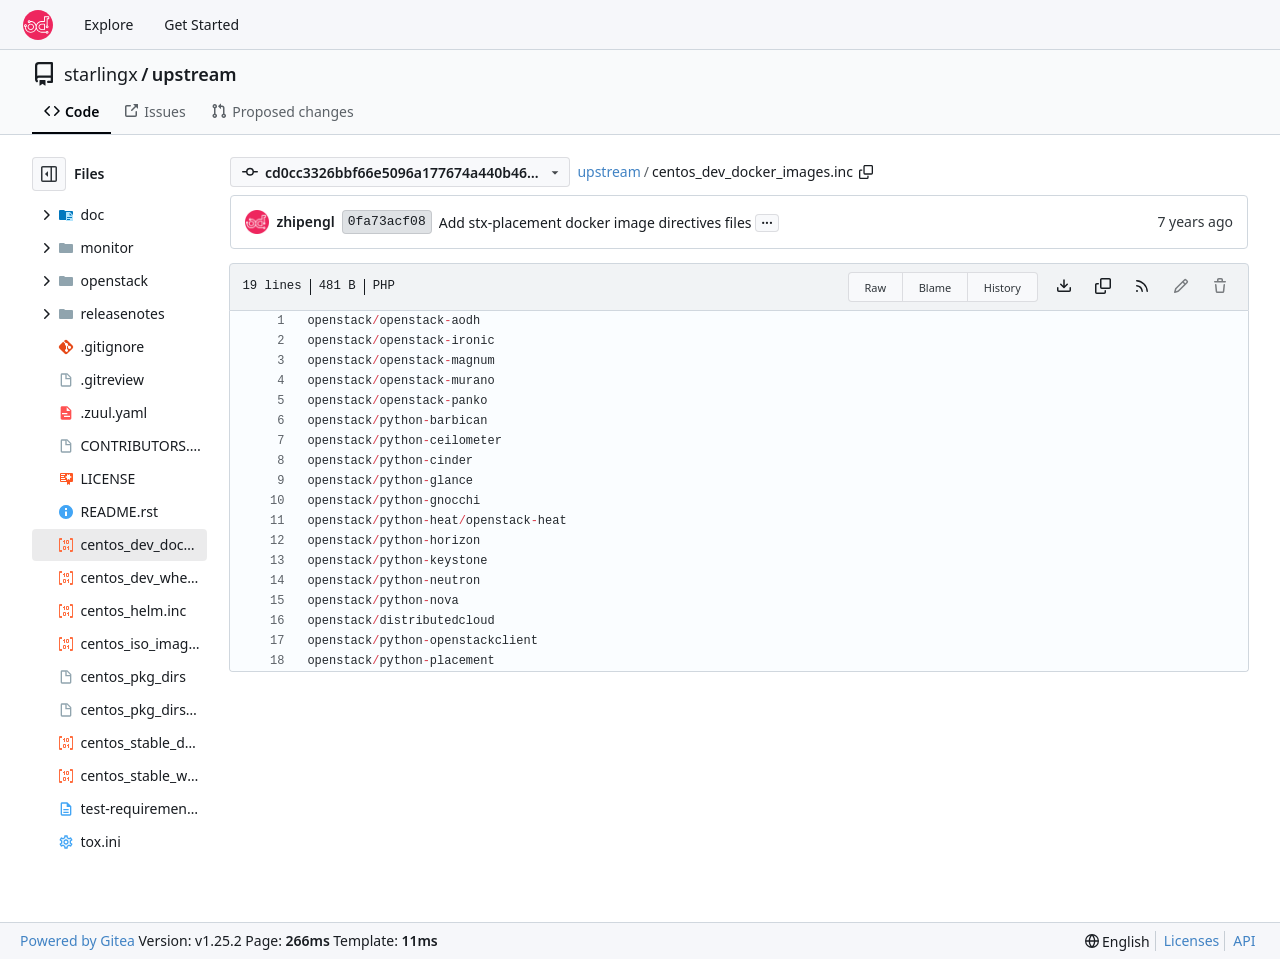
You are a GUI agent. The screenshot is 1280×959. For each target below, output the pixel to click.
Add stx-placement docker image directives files (595, 222)
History (1002, 287)
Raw (876, 287)
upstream (194, 74)
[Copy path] (866, 172)
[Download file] (1064, 287)
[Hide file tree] (49, 174)
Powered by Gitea (77, 940)
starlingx (101, 74)
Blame (935, 287)
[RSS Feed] (1142, 287)
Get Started (201, 24)
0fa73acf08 (387, 221)
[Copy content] (1103, 287)
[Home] (38, 25)
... (767, 221)
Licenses (1192, 940)
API (1244, 940)
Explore (108, 24)
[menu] (1117, 941)
